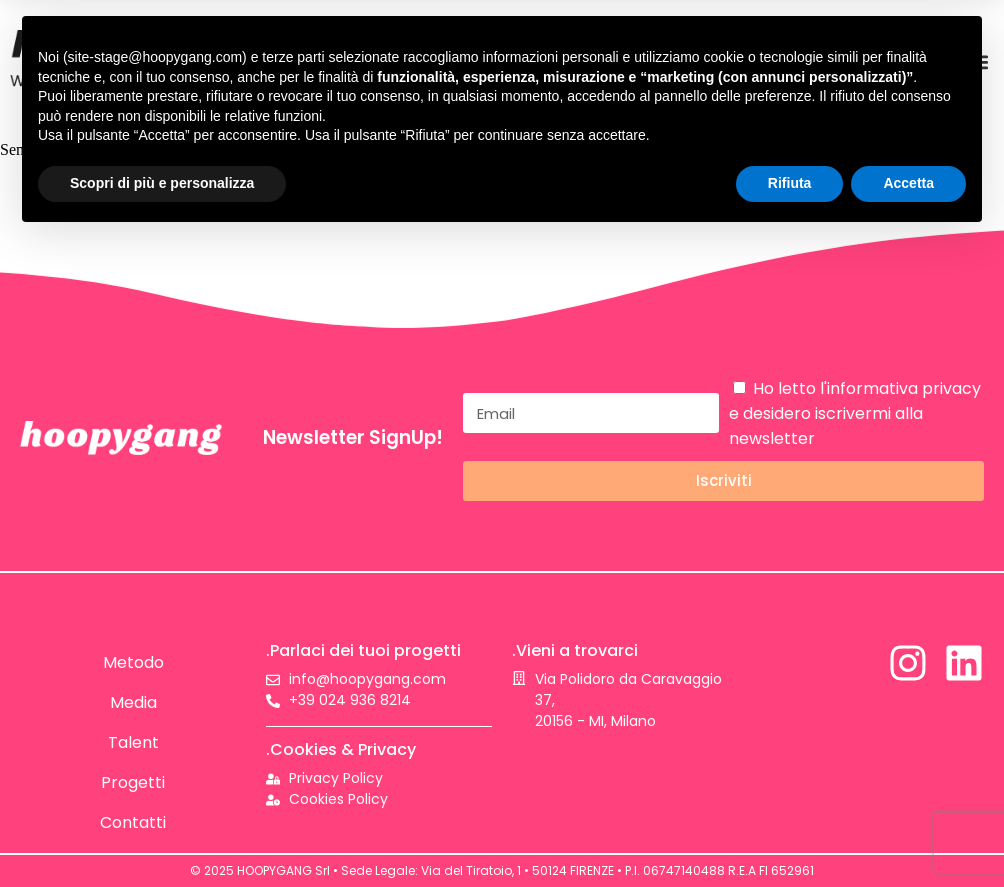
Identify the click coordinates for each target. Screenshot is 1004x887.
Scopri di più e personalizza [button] (162, 183)
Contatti (133, 822)
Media (133, 702)
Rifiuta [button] (790, 183)
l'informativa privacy (900, 388)
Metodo (133, 662)
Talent (133, 742)
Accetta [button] (908, 183)
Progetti (133, 782)
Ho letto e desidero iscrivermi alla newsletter (855, 413)
